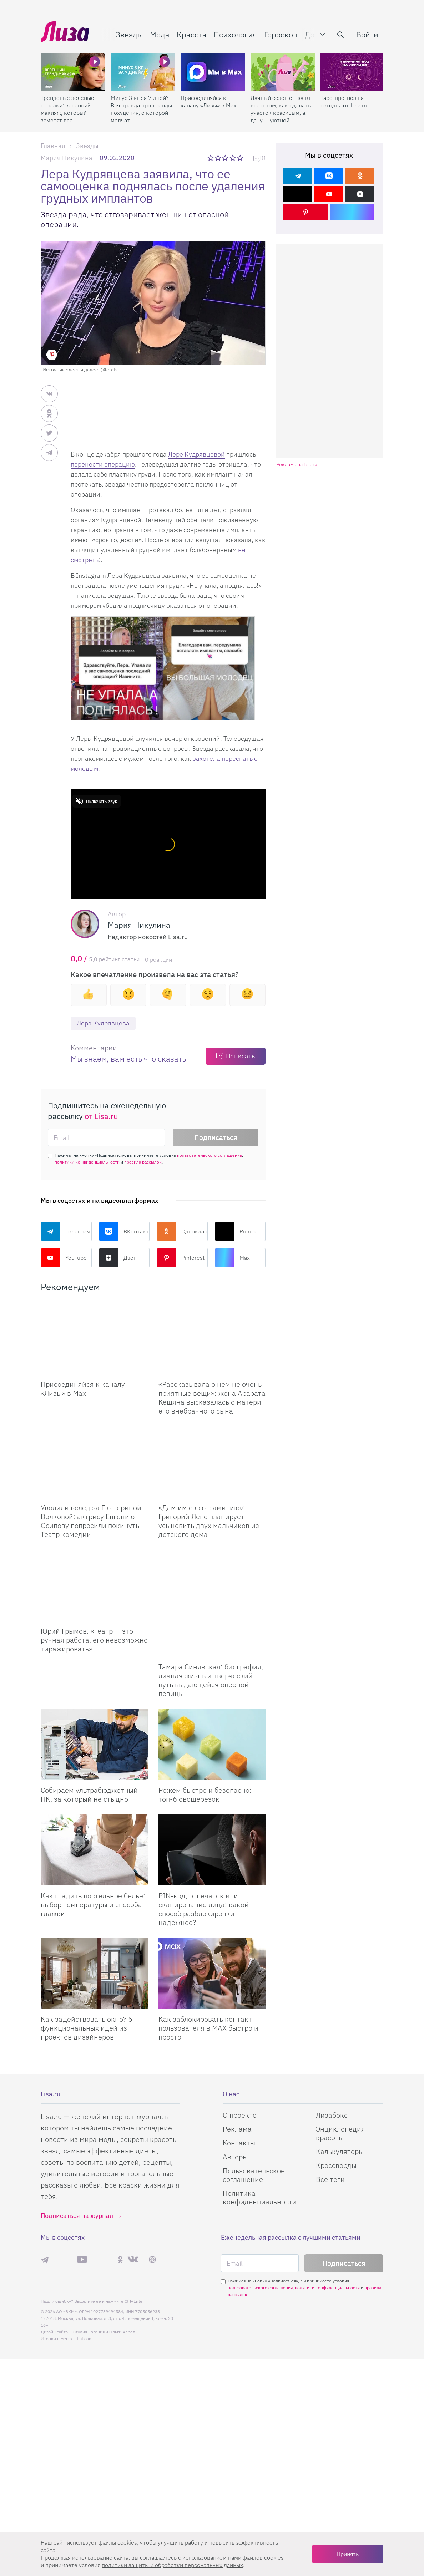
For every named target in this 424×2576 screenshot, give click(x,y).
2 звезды (218, 157)
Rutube (236, 1231)
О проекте (240, 2079)
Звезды (129, 34)
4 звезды (233, 157)
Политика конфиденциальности (260, 2162)
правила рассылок (143, 1162)
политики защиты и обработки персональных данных (172, 2565)
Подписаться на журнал (77, 2180)
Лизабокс (332, 2079)
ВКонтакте (124, 1231)
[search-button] (340, 34)
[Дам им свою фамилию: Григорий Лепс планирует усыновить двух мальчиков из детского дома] (212, 1461)
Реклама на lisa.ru (296, 464)
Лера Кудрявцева (103, 1023)
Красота (192, 34)
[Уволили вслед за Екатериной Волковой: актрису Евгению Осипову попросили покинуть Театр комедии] (94, 1461)
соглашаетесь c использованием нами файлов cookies (212, 2557)
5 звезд (240, 157)
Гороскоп (281, 34)
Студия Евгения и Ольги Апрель (105, 2296)
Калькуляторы (340, 2116)
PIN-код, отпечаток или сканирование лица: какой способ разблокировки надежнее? (203, 1873)
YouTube (64, 1257)
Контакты (239, 2107)
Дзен (118, 1257)
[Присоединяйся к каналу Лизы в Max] (94, 1338)
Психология (235, 34)
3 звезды (226, 157)
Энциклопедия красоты (340, 2097)
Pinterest (181, 1257)
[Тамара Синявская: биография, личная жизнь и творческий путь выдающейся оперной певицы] (212, 1585)
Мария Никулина (66, 158)
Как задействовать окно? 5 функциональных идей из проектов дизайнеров (86, 1992)
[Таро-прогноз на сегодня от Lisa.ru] (352, 72)
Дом (312, 34)
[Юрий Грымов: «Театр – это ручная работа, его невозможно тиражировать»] (94, 1585)
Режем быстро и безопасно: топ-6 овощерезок (205, 1759)
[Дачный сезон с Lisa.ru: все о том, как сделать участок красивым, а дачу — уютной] (283, 72)
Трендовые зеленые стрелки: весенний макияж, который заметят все (67, 109)
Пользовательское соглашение (254, 2139)
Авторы (235, 2121)
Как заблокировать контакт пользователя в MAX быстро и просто (208, 1992)
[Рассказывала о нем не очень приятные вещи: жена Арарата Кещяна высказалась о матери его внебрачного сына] (212, 1338)
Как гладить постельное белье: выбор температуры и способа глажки (93, 1869)
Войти (367, 34)
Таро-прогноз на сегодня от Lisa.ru (343, 101)
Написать (240, 1056)
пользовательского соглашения (209, 1155)
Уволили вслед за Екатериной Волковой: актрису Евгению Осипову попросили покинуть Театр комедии (91, 1521)
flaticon (84, 2303)
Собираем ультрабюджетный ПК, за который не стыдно (89, 1759)
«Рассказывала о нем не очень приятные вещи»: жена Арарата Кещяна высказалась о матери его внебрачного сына (212, 1397)
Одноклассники (182, 1231)
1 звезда (211, 157)
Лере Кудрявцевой (196, 454)
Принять (348, 2553)
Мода (160, 34)
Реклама (237, 2093)
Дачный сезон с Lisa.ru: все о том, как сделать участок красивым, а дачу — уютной (281, 109)
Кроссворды (336, 2129)
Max (232, 1257)
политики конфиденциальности (87, 1162)
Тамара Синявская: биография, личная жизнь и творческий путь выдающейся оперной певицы (210, 1644)
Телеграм (65, 1231)
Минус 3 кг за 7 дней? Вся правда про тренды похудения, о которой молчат (141, 109)
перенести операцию (103, 464)
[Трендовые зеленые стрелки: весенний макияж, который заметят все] (73, 72)
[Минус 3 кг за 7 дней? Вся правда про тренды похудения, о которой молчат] (143, 72)
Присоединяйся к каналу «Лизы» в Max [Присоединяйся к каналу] (83, 1388)
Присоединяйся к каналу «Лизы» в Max (208, 101)
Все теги (330, 2143)
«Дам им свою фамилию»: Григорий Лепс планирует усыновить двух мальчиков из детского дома (208, 1521)
